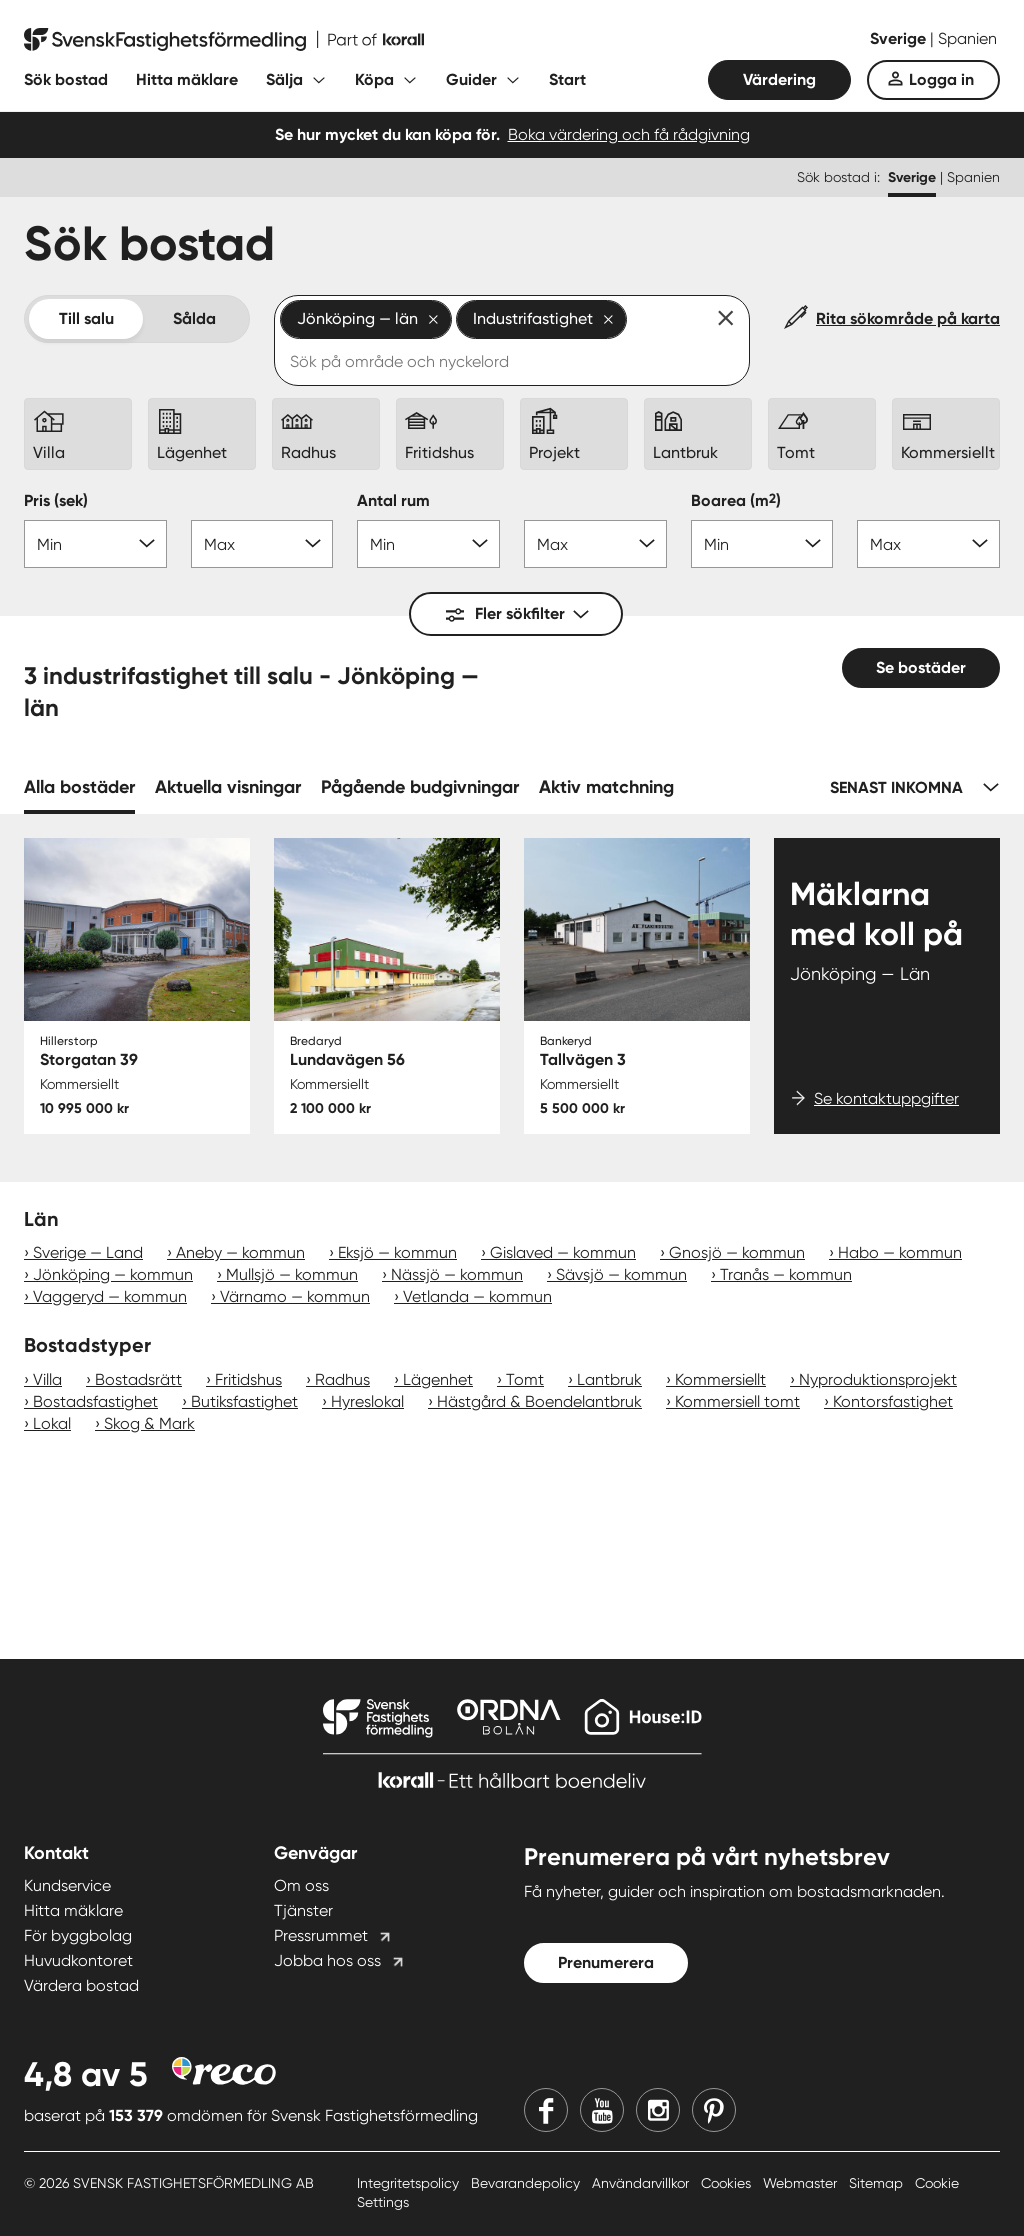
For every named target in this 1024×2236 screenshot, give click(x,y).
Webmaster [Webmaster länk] (802, 2183)
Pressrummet (321, 1935)
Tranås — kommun (786, 1274)
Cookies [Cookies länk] (728, 2183)
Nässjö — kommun (457, 1274)
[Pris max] (262, 544)
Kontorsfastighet (893, 1401)
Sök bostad (66, 79)
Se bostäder (921, 667)
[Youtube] (602, 2110)
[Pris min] (95, 544)
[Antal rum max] (595, 544)
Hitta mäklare (187, 79)
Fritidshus (248, 1379)
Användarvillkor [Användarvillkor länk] (642, 2183)
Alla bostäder (79, 787)
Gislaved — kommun (563, 1252)
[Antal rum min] (428, 544)
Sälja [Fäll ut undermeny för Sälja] (284, 79)
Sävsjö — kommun (621, 1274)
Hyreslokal (367, 1401)
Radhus (342, 1379)
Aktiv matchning (606, 787)
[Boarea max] (928, 544)
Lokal (52, 1423)
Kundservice (67, 1885)
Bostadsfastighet (95, 1401)
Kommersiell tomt (737, 1401)
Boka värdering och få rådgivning (629, 134)
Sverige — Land (88, 1252)
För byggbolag (78, 1935)
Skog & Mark (149, 1423)
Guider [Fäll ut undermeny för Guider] (471, 79)
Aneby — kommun (240, 1252)
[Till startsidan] (224, 40)
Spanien (967, 38)
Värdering (779, 79)
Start (567, 79)
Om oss (301, 1885)
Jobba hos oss (327, 1960)
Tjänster (303, 1910)
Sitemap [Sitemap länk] (878, 2183)
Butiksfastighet (244, 1401)
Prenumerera (606, 1962)
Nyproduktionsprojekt (878, 1379)
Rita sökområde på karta (908, 318)
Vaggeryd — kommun (110, 1296)
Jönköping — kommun (113, 1274)
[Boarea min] (762, 544)
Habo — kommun (900, 1252)
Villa (47, 1379)
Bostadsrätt (138, 1379)
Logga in (941, 79)
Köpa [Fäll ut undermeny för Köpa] (374, 79)
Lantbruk (609, 1379)
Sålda (194, 318)
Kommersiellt (720, 1379)
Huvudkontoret (78, 1960)
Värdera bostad (81, 1985)
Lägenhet (438, 1379)
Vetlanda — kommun (477, 1296)
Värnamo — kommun (295, 1296)
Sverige (900, 38)
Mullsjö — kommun (292, 1274)
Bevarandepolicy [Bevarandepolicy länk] (527, 2183)
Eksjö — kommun (397, 1252)
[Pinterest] (714, 2110)
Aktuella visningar (228, 787)
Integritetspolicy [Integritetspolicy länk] (410, 2183)
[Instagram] (658, 2110)
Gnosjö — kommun (737, 1252)
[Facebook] (546, 2110)
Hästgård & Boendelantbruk (539, 1401)
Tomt (525, 1379)
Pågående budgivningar (420, 787)
